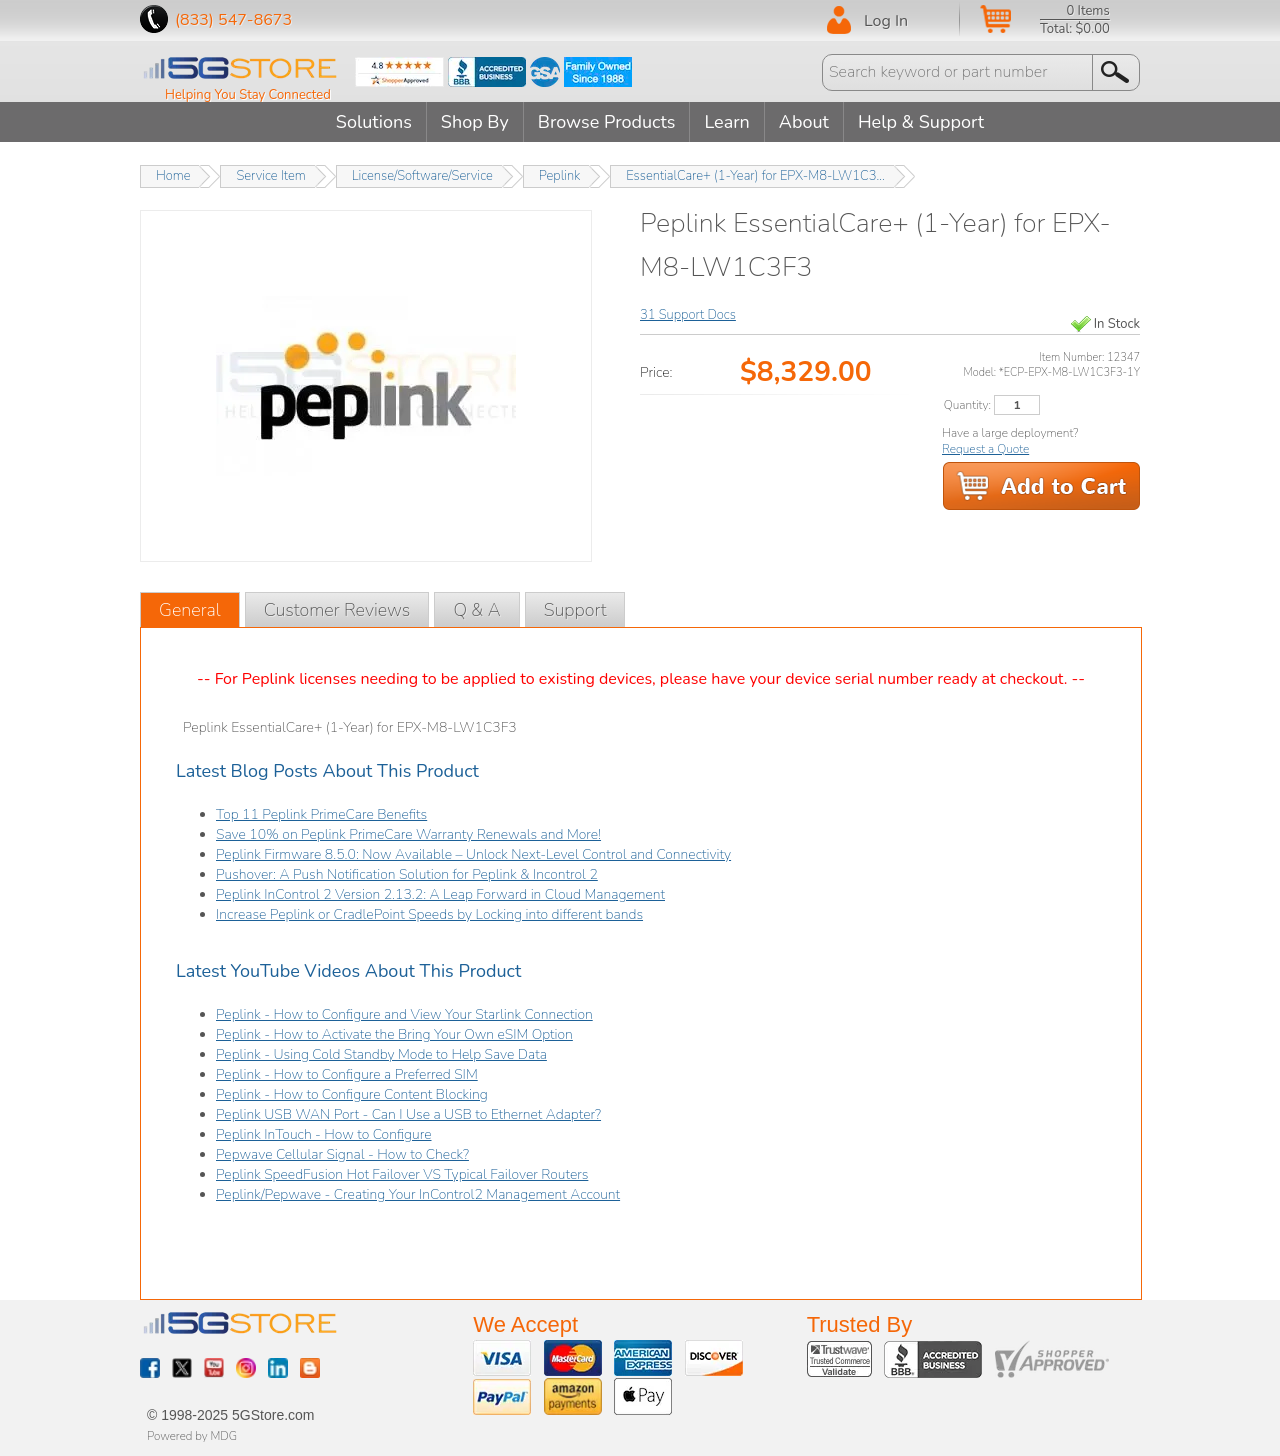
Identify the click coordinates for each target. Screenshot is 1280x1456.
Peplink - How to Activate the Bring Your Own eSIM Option (394, 1034)
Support (575, 610)
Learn (726, 122)
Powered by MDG (192, 1436)
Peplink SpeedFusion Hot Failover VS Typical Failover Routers (402, 1174)
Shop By (475, 122)
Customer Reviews (337, 610)
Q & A (476, 610)
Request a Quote (985, 449)
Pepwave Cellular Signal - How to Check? (342, 1154)
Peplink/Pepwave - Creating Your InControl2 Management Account (418, 1194)
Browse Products (607, 122)
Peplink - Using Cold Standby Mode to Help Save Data (381, 1054)
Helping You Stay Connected (248, 95)
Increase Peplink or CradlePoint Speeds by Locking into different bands (429, 914)
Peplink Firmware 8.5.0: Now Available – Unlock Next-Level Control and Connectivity (473, 854)
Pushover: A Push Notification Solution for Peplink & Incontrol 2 (407, 874)
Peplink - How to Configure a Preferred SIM (347, 1074)
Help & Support (921, 122)
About (804, 122)
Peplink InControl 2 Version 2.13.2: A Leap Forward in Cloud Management (440, 894)
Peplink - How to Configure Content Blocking (352, 1094)
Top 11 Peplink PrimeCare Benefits (321, 814)
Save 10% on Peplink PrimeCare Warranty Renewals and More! (408, 834)
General (190, 610)
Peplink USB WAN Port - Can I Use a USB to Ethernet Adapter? (408, 1114)
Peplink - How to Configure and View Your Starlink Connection (404, 1014)
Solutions (374, 122)
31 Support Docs (688, 315)
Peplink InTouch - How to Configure (324, 1134)
